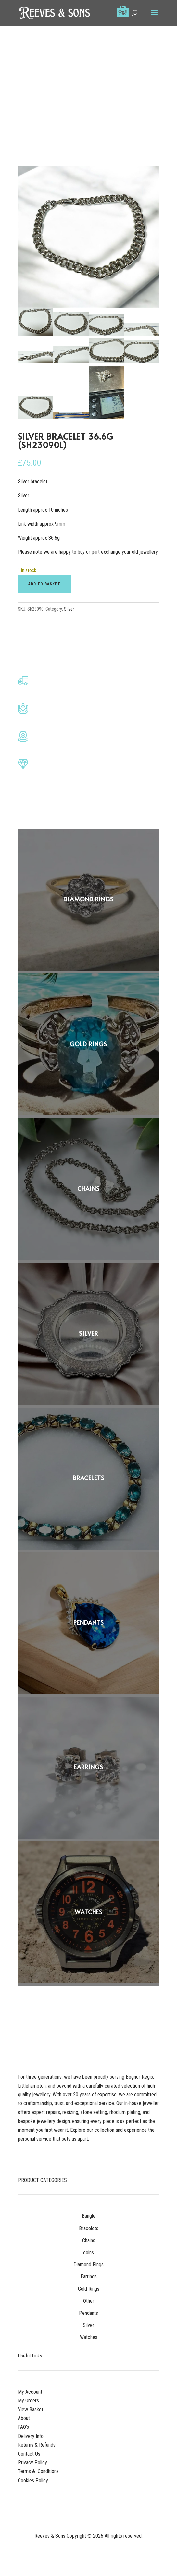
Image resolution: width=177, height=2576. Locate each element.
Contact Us (29, 2454)
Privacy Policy (32, 2462)
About (24, 2418)
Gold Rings (88, 2289)
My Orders (28, 2401)
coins (88, 2252)
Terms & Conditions (38, 2471)
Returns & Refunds (37, 2445)
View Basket (30, 2409)
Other (88, 2301)
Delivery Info (31, 2436)
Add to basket (44, 584)
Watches (88, 2337)
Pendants (88, 2313)
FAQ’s (23, 2427)
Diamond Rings (88, 2264)
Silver (69, 609)
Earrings (89, 2276)
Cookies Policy (33, 2480)
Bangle (88, 2216)
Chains (88, 2240)
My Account (30, 2392)
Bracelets (88, 2228)
